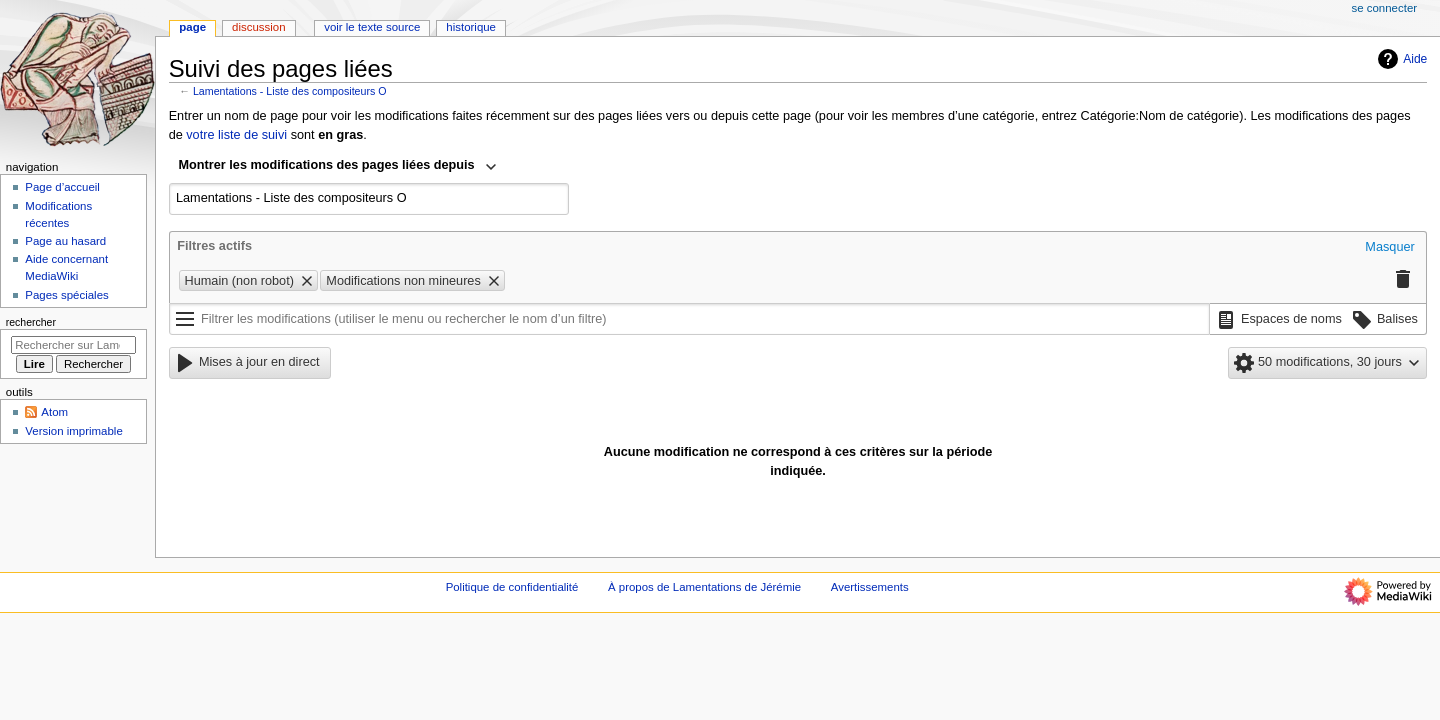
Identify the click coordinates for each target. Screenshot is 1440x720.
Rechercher (31, 322)
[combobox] (338, 167)
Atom (54, 412)
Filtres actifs (214, 246)
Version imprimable (73, 431)
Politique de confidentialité (512, 587)
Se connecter (1385, 8)
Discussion (258, 27)
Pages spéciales (66, 295)
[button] (1389, 248)
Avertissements (870, 587)
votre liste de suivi (236, 135)
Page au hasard (65, 241)
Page (192, 27)
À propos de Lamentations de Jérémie (704, 587)
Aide (1400, 59)
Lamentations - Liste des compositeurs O (290, 91)
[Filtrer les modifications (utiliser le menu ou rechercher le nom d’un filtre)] (689, 319)
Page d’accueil (62, 187)
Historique (471, 27)
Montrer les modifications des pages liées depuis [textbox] (327, 165)
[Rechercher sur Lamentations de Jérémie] (73, 345)
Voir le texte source (372, 27)
